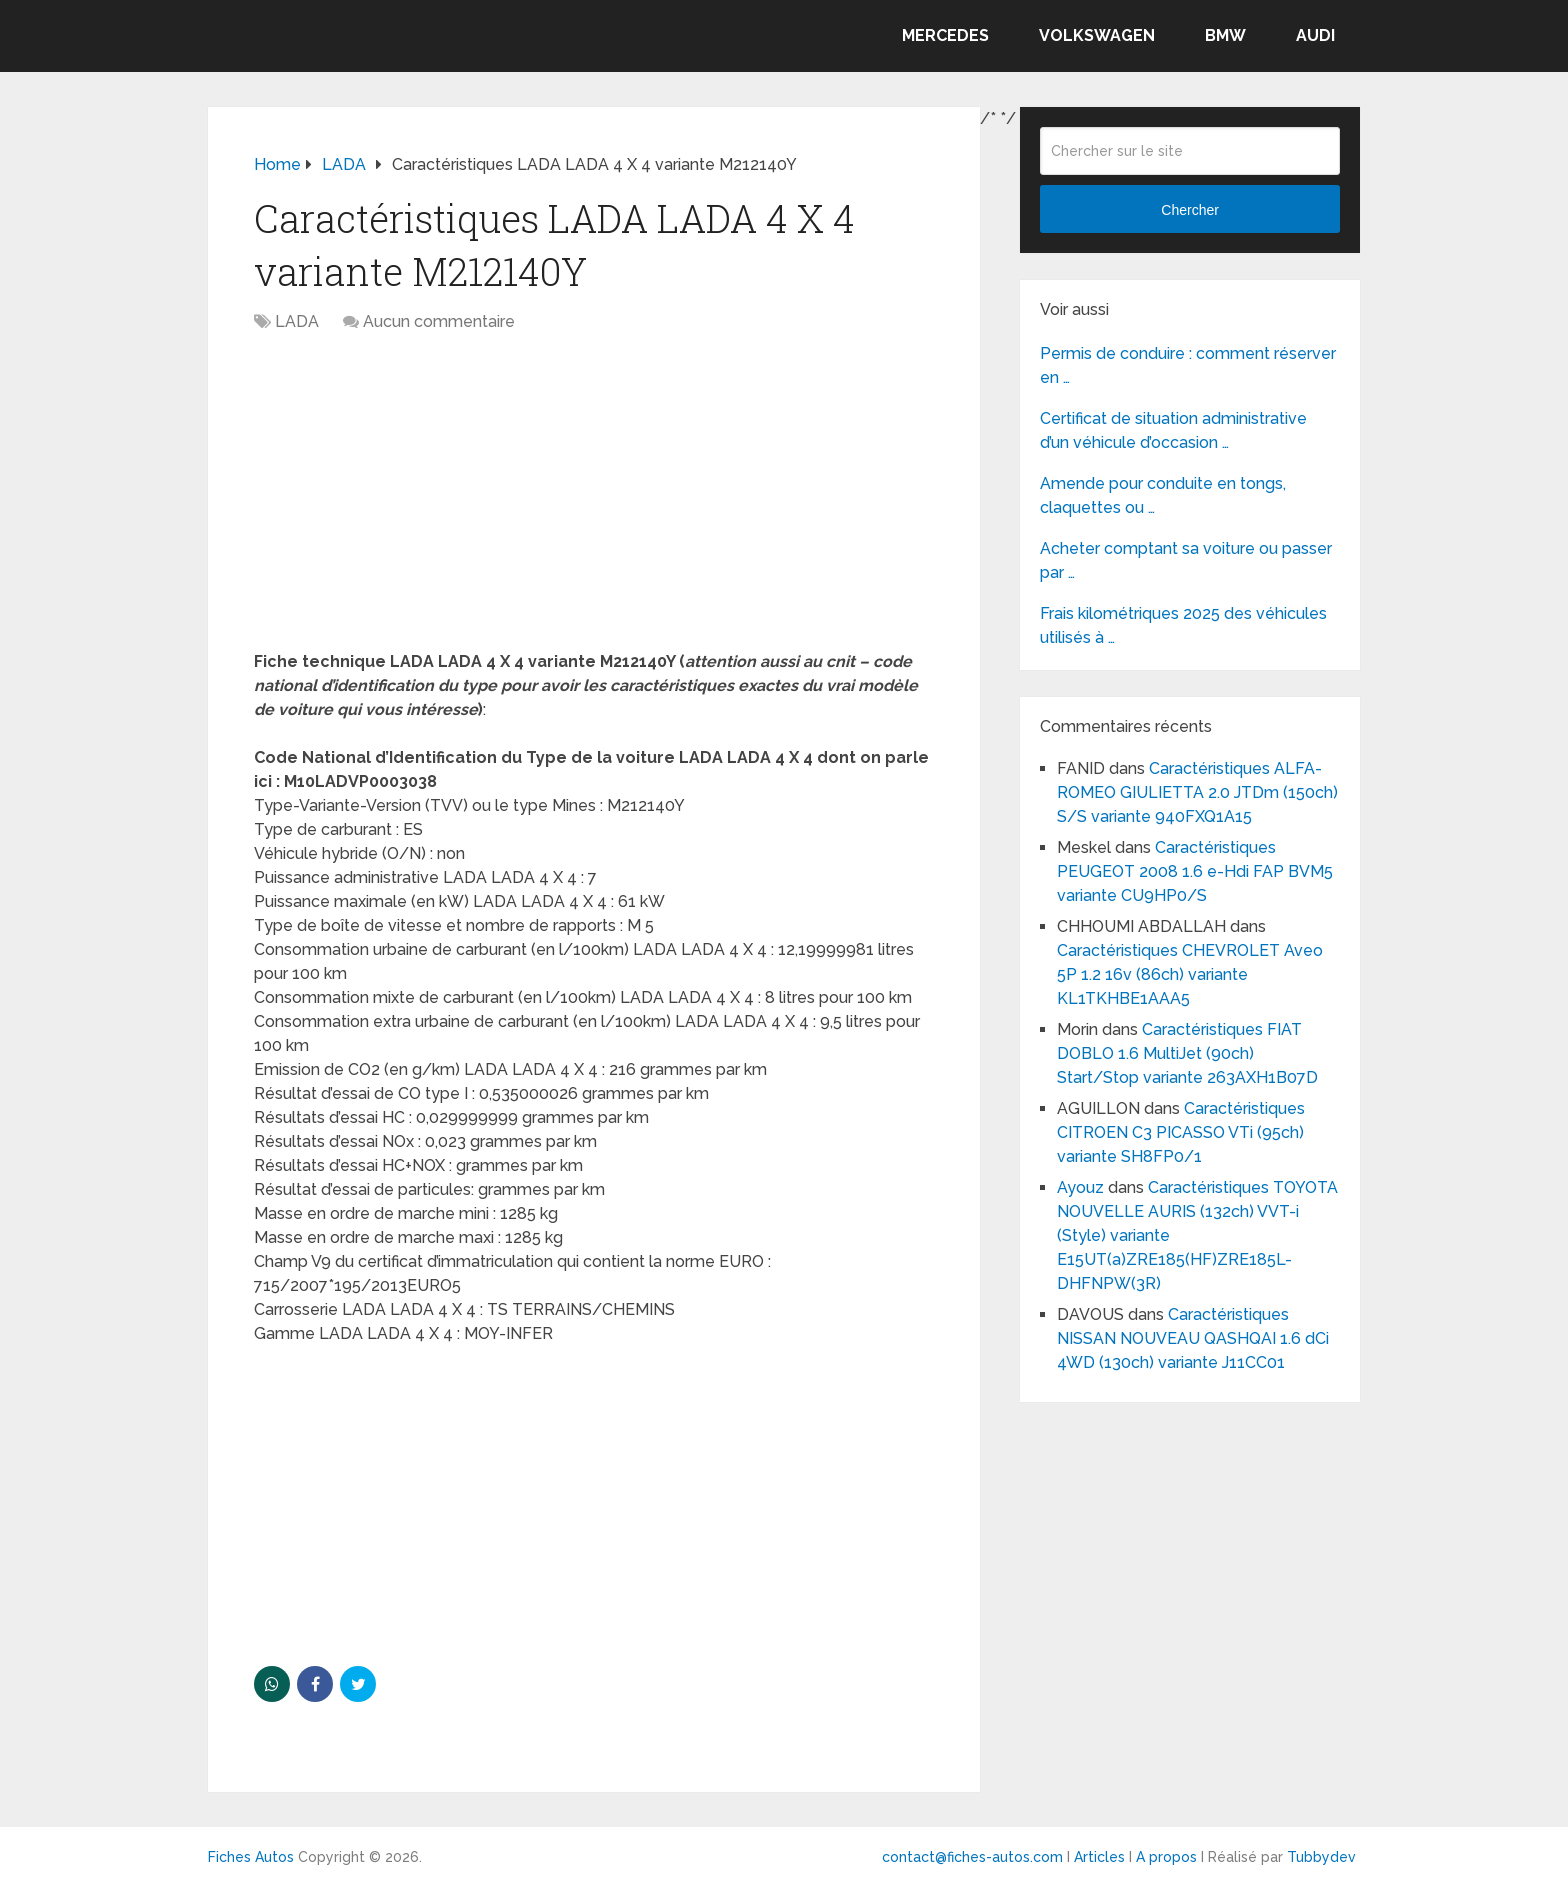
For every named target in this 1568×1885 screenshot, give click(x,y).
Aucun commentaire (439, 321)
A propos (1166, 1857)
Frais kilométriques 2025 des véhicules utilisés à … (1183, 625)
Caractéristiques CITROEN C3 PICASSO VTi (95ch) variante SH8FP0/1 (1181, 1132)
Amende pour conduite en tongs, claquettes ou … (1163, 495)
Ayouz (1080, 1187)
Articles (1099, 1857)
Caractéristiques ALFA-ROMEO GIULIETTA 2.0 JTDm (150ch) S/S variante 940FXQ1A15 (1197, 792)
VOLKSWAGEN (1097, 35)
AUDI (1315, 35)
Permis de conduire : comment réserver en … (1188, 365)
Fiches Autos (251, 1857)
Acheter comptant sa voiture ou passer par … (1186, 560)
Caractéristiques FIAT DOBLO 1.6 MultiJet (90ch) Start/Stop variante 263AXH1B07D (1187, 1053)
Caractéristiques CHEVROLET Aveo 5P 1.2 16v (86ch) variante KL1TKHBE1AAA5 (1190, 974)
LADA (297, 321)
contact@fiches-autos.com (972, 1857)
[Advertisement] (594, 502)
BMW (1225, 35)
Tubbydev (1321, 1857)
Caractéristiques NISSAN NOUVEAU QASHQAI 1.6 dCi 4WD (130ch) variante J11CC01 (1193, 1338)
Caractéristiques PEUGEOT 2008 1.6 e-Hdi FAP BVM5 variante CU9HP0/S (1195, 871)
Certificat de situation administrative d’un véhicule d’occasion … (1173, 430)
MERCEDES (945, 35)
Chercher (1190, 210)
